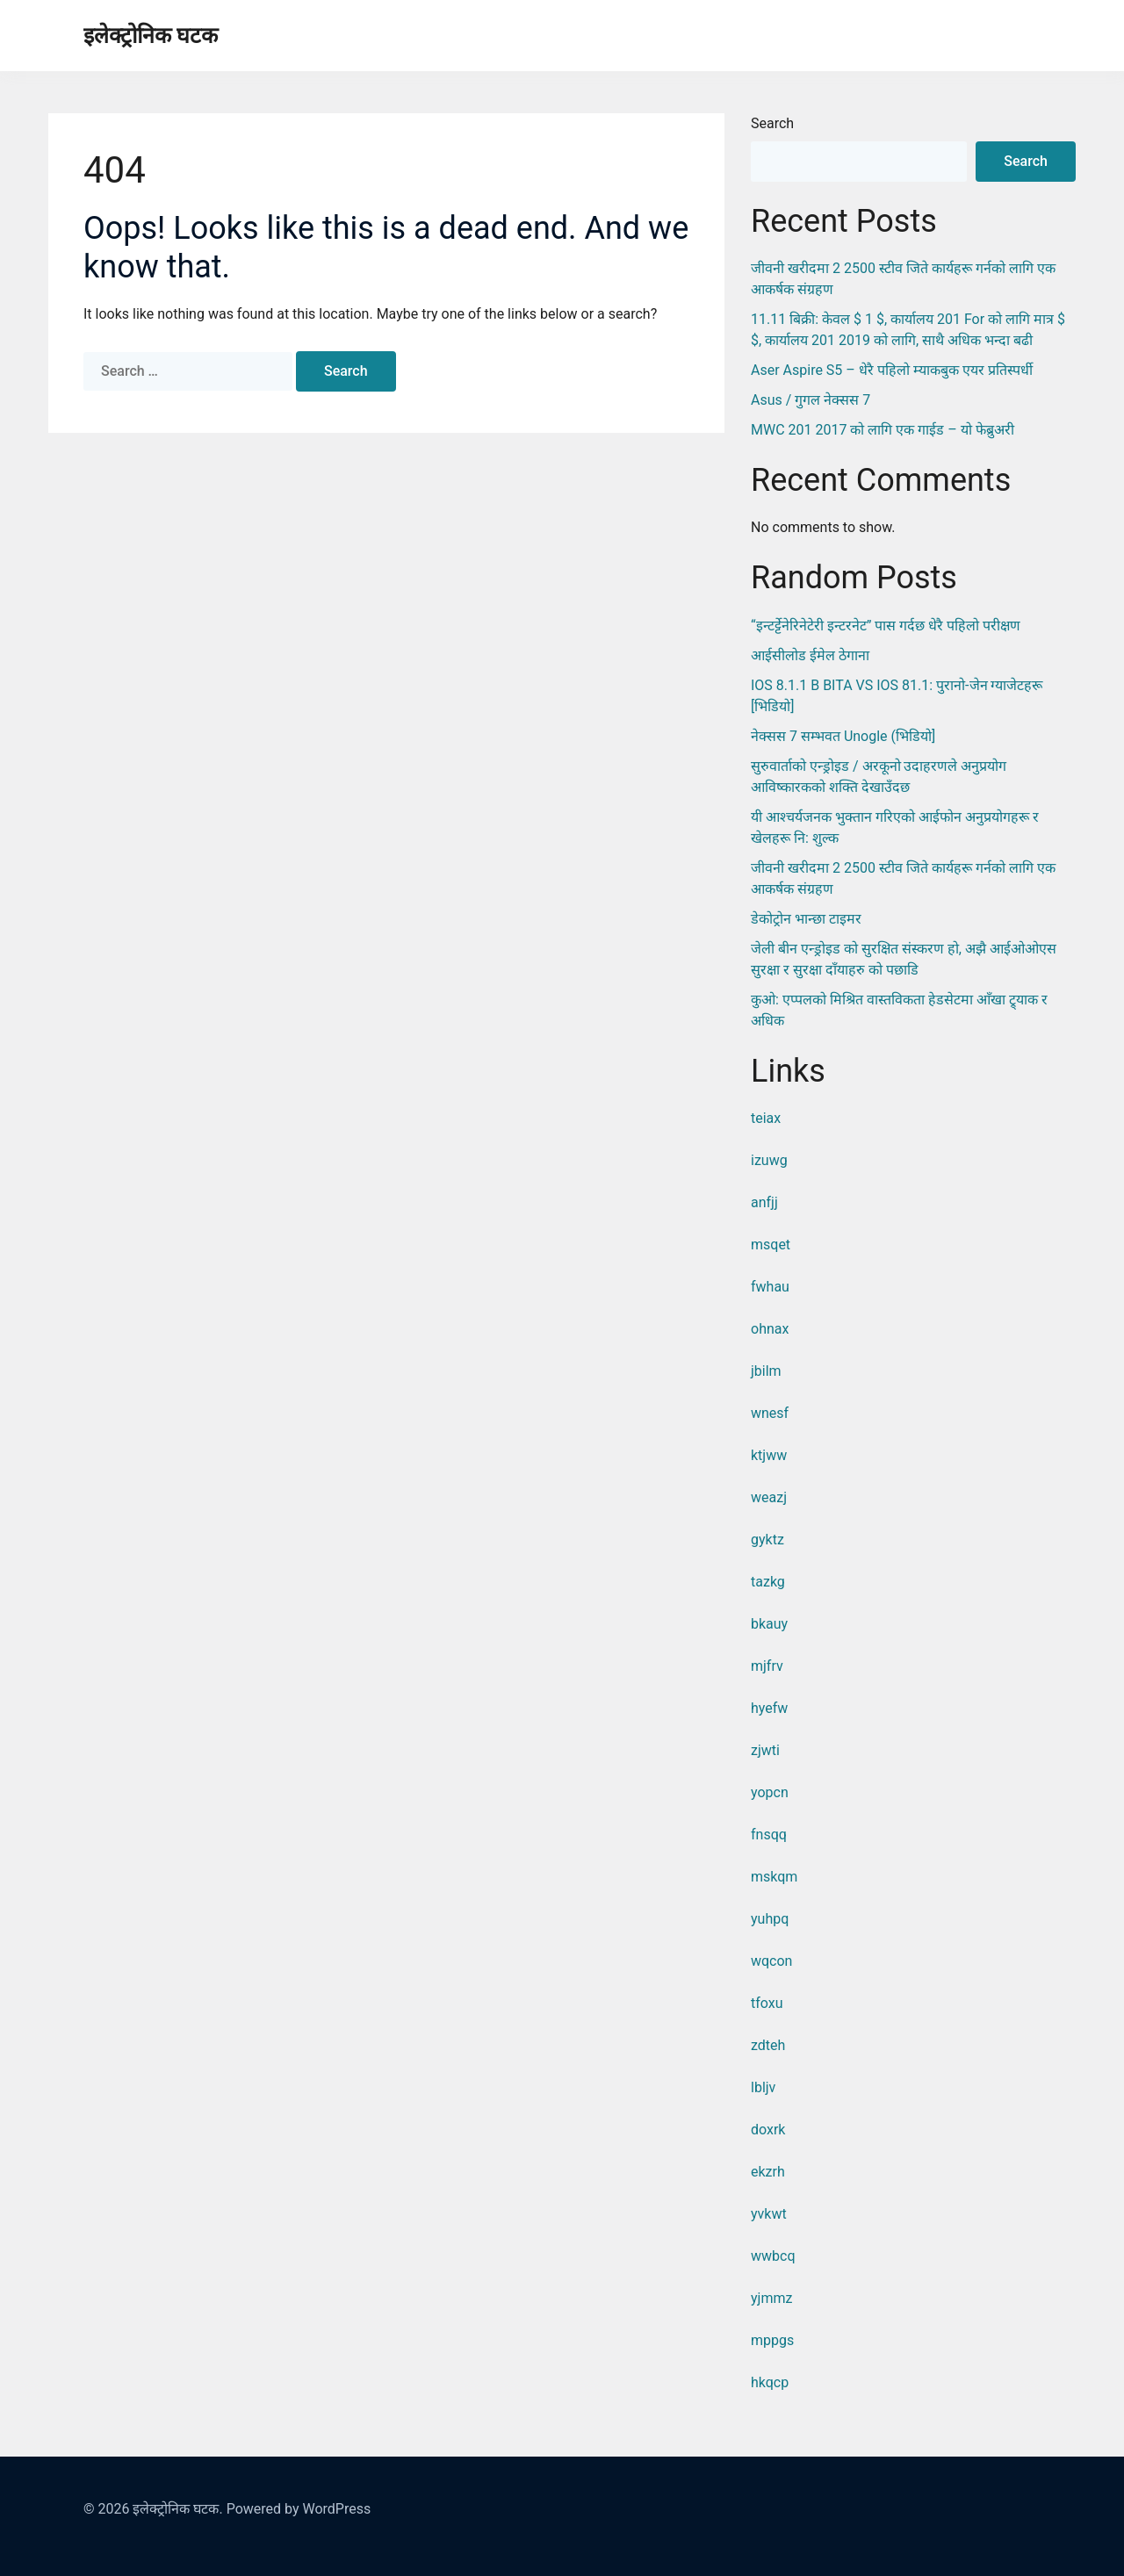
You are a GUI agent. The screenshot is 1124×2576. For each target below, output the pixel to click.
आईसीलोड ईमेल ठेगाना (810, 655)
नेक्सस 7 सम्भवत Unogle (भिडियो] (843, 736)
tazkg (768, 1581)
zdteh (768, 2045)
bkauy (769, 1623)
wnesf (770, 1413)
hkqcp (770, 2382)
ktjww (769, 1455)
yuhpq (770, 1918)
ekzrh (768, 2171)
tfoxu (767, 2003)
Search (772, 123)
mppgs (772, 2340)
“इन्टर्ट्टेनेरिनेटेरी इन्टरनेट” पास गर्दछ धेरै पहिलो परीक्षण (885, 625)
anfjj (764, 1202)
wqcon (771, 1961)
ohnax (770, 1328)
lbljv (763, 2087)
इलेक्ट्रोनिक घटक (150, 35)
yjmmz (771, 2298)
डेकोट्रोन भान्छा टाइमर (806, 918)
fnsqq (769, 1834)
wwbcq (773, 2256)
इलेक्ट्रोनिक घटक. (177, 2508)
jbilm (766, 1371)
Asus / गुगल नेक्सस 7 (810, 400)
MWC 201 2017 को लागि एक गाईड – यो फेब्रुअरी (882, 429)
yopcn (770, 1792)
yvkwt (769, 2213)
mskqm (774, 1876)
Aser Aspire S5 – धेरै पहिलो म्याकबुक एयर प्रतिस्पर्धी (892, 370)
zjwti (765, 1750)
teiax (766, 1118)
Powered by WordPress (299, 2508)
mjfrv (767, 1666)
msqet (770, 1244)
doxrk (768, 2129)
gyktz (767, 1539)
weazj (769, 1497)
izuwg (769, 1160)
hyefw (769, 1708)
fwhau (770, 1286)
